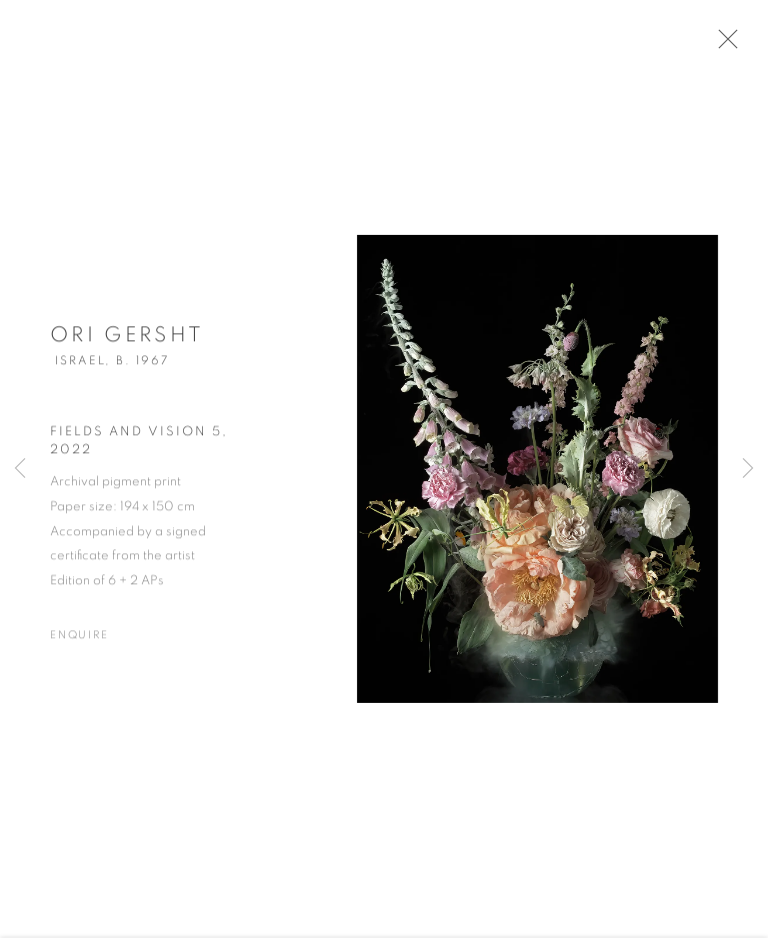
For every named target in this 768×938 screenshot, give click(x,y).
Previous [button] (20, 469)
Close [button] (740, 45)
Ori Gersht (127, 342)
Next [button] (748, 469)
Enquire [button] (79, 642)
